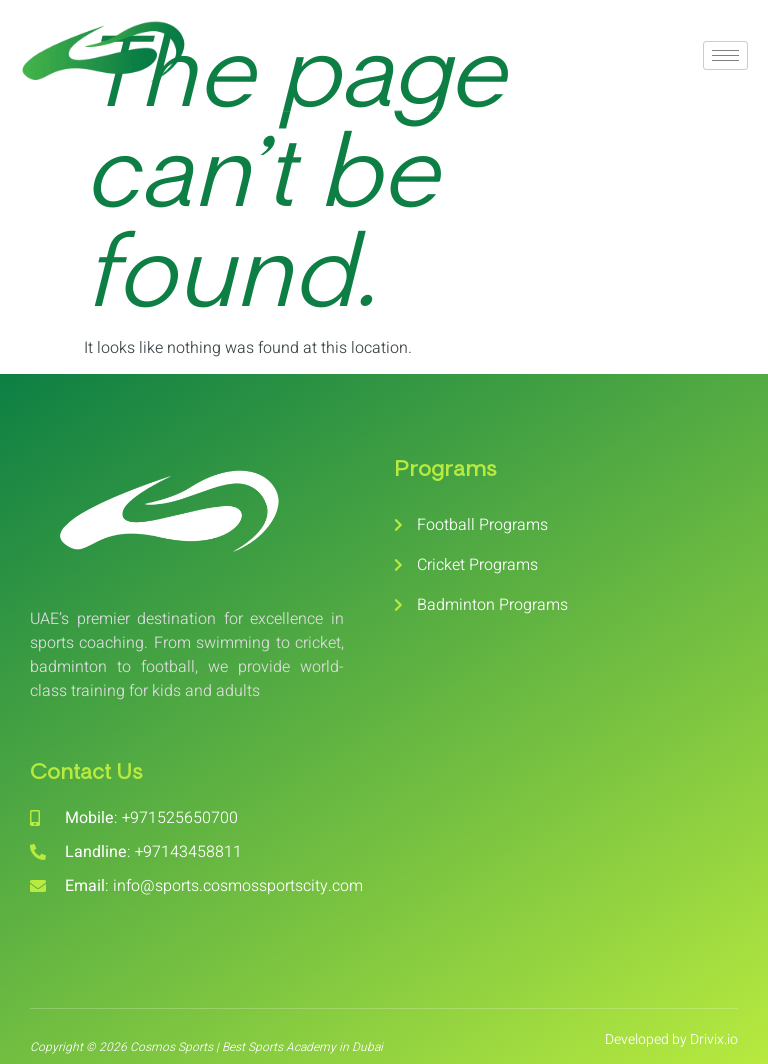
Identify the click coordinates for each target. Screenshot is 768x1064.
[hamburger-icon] (725, 55)
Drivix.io (714, 1039)
